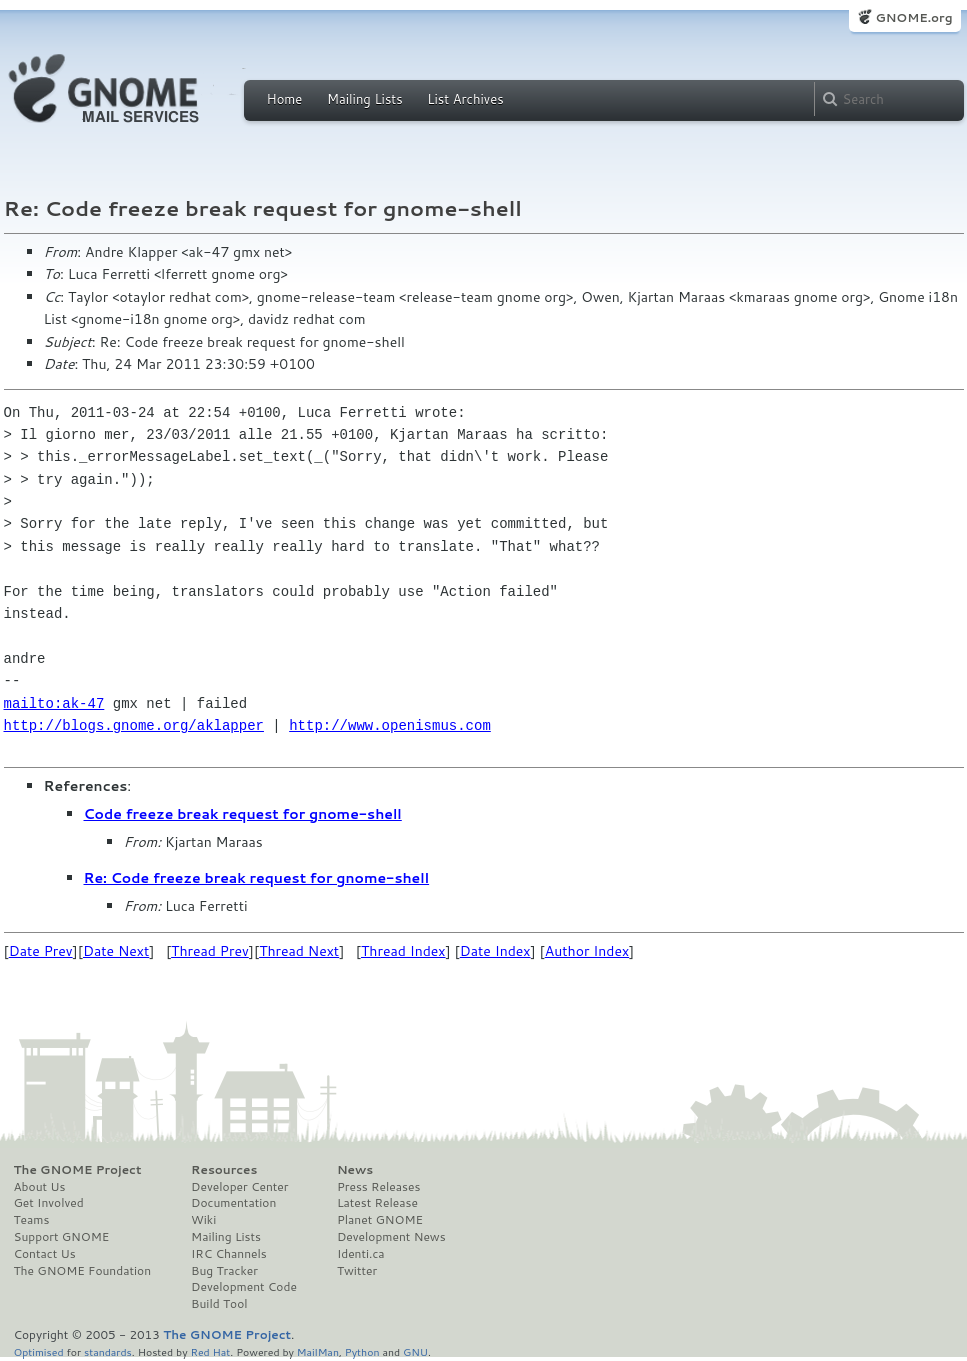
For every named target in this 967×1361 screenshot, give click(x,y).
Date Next (116, 951)
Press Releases (378, 1187)
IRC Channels (229, 1254)
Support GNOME (62, 1237)
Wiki (203, 1220)
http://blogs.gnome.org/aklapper (134, 725)
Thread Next (299, 951)
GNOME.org (913, 17)
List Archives (465, 99)
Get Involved (49, 1203)
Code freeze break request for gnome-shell (243, 814)
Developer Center (239, 1187)
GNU (415, 1351)
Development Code (244, 1287)
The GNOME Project (78, 1170)
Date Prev (41, 951)
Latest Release (377, 1203)
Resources (224, 1170)
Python (362, 1351)
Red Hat (210, 1351)
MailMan (318, 1351)
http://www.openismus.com (390, 725)
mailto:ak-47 (54, 703)
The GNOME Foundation (83, 1271)
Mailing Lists (365, 99)
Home (285, 99)
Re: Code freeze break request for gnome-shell (257, 878)
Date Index (495, 951)
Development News (391, 1237)
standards (108, 1351)
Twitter (357, 1271)
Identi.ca (361, 1254)
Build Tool (219, 1304)
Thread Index (403, 951)
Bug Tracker (224, 1271)
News (355, 1170)
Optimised (39, 1351)
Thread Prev (210, 951)
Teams (32, 1220)
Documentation (233, 1203)
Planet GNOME (380, 1220)
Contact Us (45, 1254)
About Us (40, 1187)
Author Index (587, 951)
